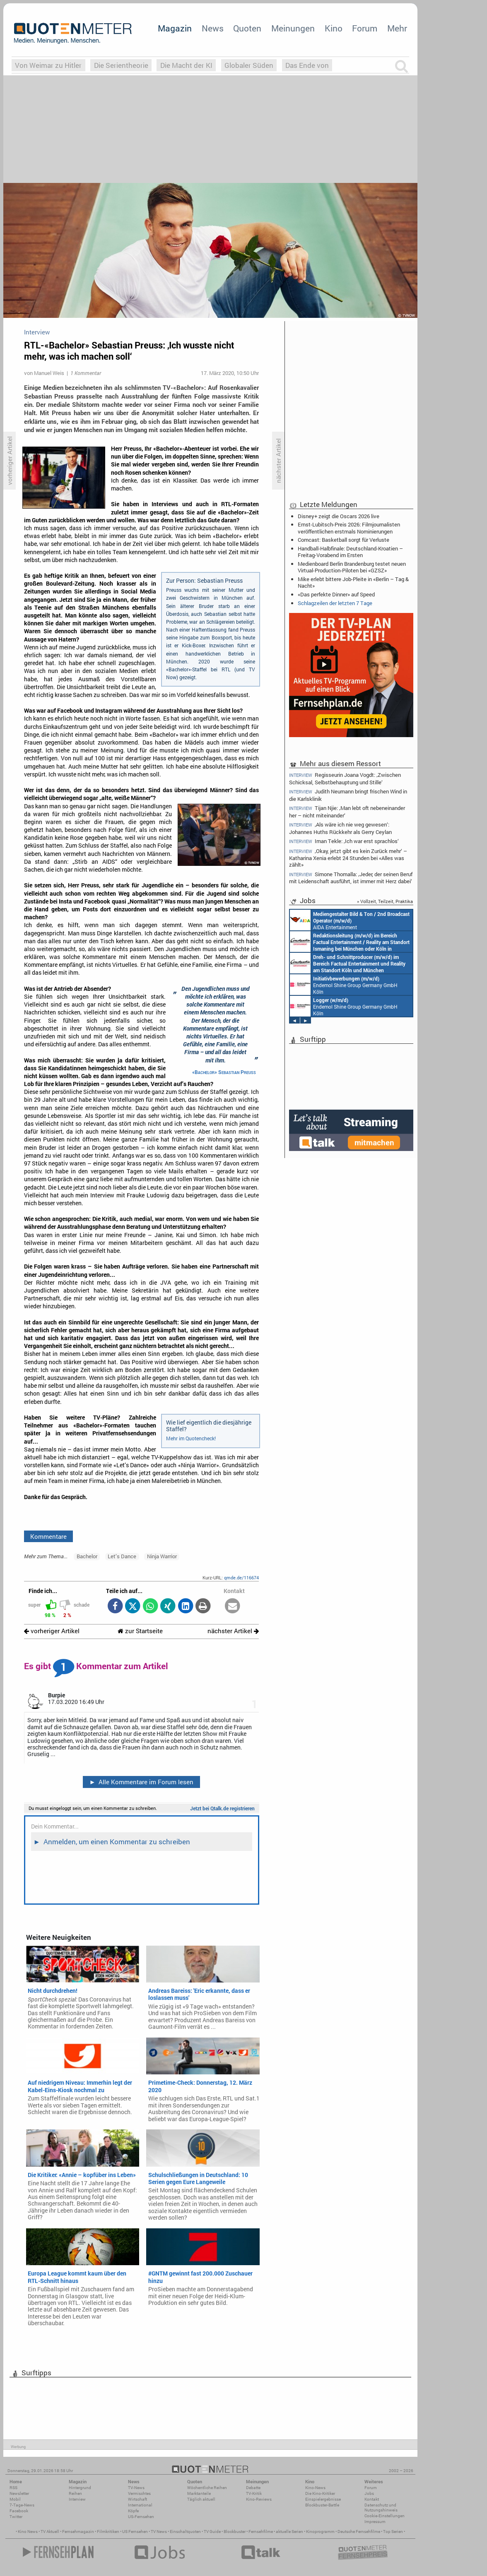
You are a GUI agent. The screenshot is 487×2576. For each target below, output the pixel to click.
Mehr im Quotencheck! (191, 1438)
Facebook (19, 2511)
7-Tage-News (22, 2505)
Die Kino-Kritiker (320, 2493)
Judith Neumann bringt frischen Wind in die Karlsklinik (348, 795)
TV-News (136, 2487)
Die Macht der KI (186, 65)
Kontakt (371, 2499)
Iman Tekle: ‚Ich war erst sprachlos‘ (344, 841)
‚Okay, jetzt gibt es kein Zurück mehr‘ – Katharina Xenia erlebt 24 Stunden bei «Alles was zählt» (348, 858)
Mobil (15, 2499)
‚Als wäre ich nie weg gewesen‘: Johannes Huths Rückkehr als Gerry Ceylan (340, 828)
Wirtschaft (137, 2499)
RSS (13, 2487)
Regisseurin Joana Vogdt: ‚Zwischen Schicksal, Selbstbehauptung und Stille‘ (345, 778)
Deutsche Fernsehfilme (359, 2531)
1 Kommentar (85, 373)
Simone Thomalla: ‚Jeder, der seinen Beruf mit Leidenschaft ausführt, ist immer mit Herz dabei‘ (350, 877)
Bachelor (87, 1556)
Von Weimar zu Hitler (48, 65)
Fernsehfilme (260, 2531)
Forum (364, 28)
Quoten (247, 28)
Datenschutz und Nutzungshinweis (381, 2507)
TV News (159, 2531)
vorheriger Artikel (52, 1631)
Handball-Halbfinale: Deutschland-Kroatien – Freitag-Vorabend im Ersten (350, 552)
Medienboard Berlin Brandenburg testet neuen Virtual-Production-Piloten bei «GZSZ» (352, 567)
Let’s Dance (122, 1556)
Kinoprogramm (320, 2531)
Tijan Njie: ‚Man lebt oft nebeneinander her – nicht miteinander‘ (347, 811)
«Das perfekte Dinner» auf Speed (336, 594)
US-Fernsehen (141, 2516)
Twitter (16, 2516)
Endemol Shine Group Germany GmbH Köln (344, 984)
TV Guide (212, 2531)
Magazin (175, 28)
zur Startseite (140, 1631)
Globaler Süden (248, 65)
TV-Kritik (254, 2493)
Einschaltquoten (185, 2531)
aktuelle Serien (289, 2531)
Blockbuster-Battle (322, 2505)
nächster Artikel (233, 1631)
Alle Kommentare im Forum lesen (141, 1782)
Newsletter (19, 2493)
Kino (333, 28)
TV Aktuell (50, 2531)
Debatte (253, 2487)
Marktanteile (199, 2493)
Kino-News (315, 2487)
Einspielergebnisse (323, 2499)
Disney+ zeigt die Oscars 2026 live (338, 516)
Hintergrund (80, 2487)
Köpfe (133, 2511)
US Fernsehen (135, 2531)
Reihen (75, 2493)
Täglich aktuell (201, 2499)
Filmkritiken (108, 2531)
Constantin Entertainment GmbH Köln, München (347, 963)
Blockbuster (235, 2531)
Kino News (28, 2531)
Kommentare (48, 1536)
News (213, 28)
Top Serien (393, 2531)
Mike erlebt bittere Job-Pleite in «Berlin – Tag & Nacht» (353, 582)
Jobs (369, 2493)
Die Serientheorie (121, 65)
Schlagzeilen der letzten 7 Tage (335, 603)
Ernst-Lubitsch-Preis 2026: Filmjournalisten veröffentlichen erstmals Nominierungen (349, 528)
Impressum (375, 2521)
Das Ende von (307, 65)
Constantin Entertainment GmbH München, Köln (350, 941)
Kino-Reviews (259, 2499)
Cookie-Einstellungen (384, 2515)
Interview (77, 2499)
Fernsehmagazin (78, 2531)
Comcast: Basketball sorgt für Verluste (343, 539)
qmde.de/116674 (241, 1577)
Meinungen (293, 28)
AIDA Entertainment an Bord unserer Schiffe (350, 920)
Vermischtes (139, 2493)
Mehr (397, 28)
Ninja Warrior (162, 1556)
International (140, 2505)
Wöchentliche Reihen (207, 2487)
